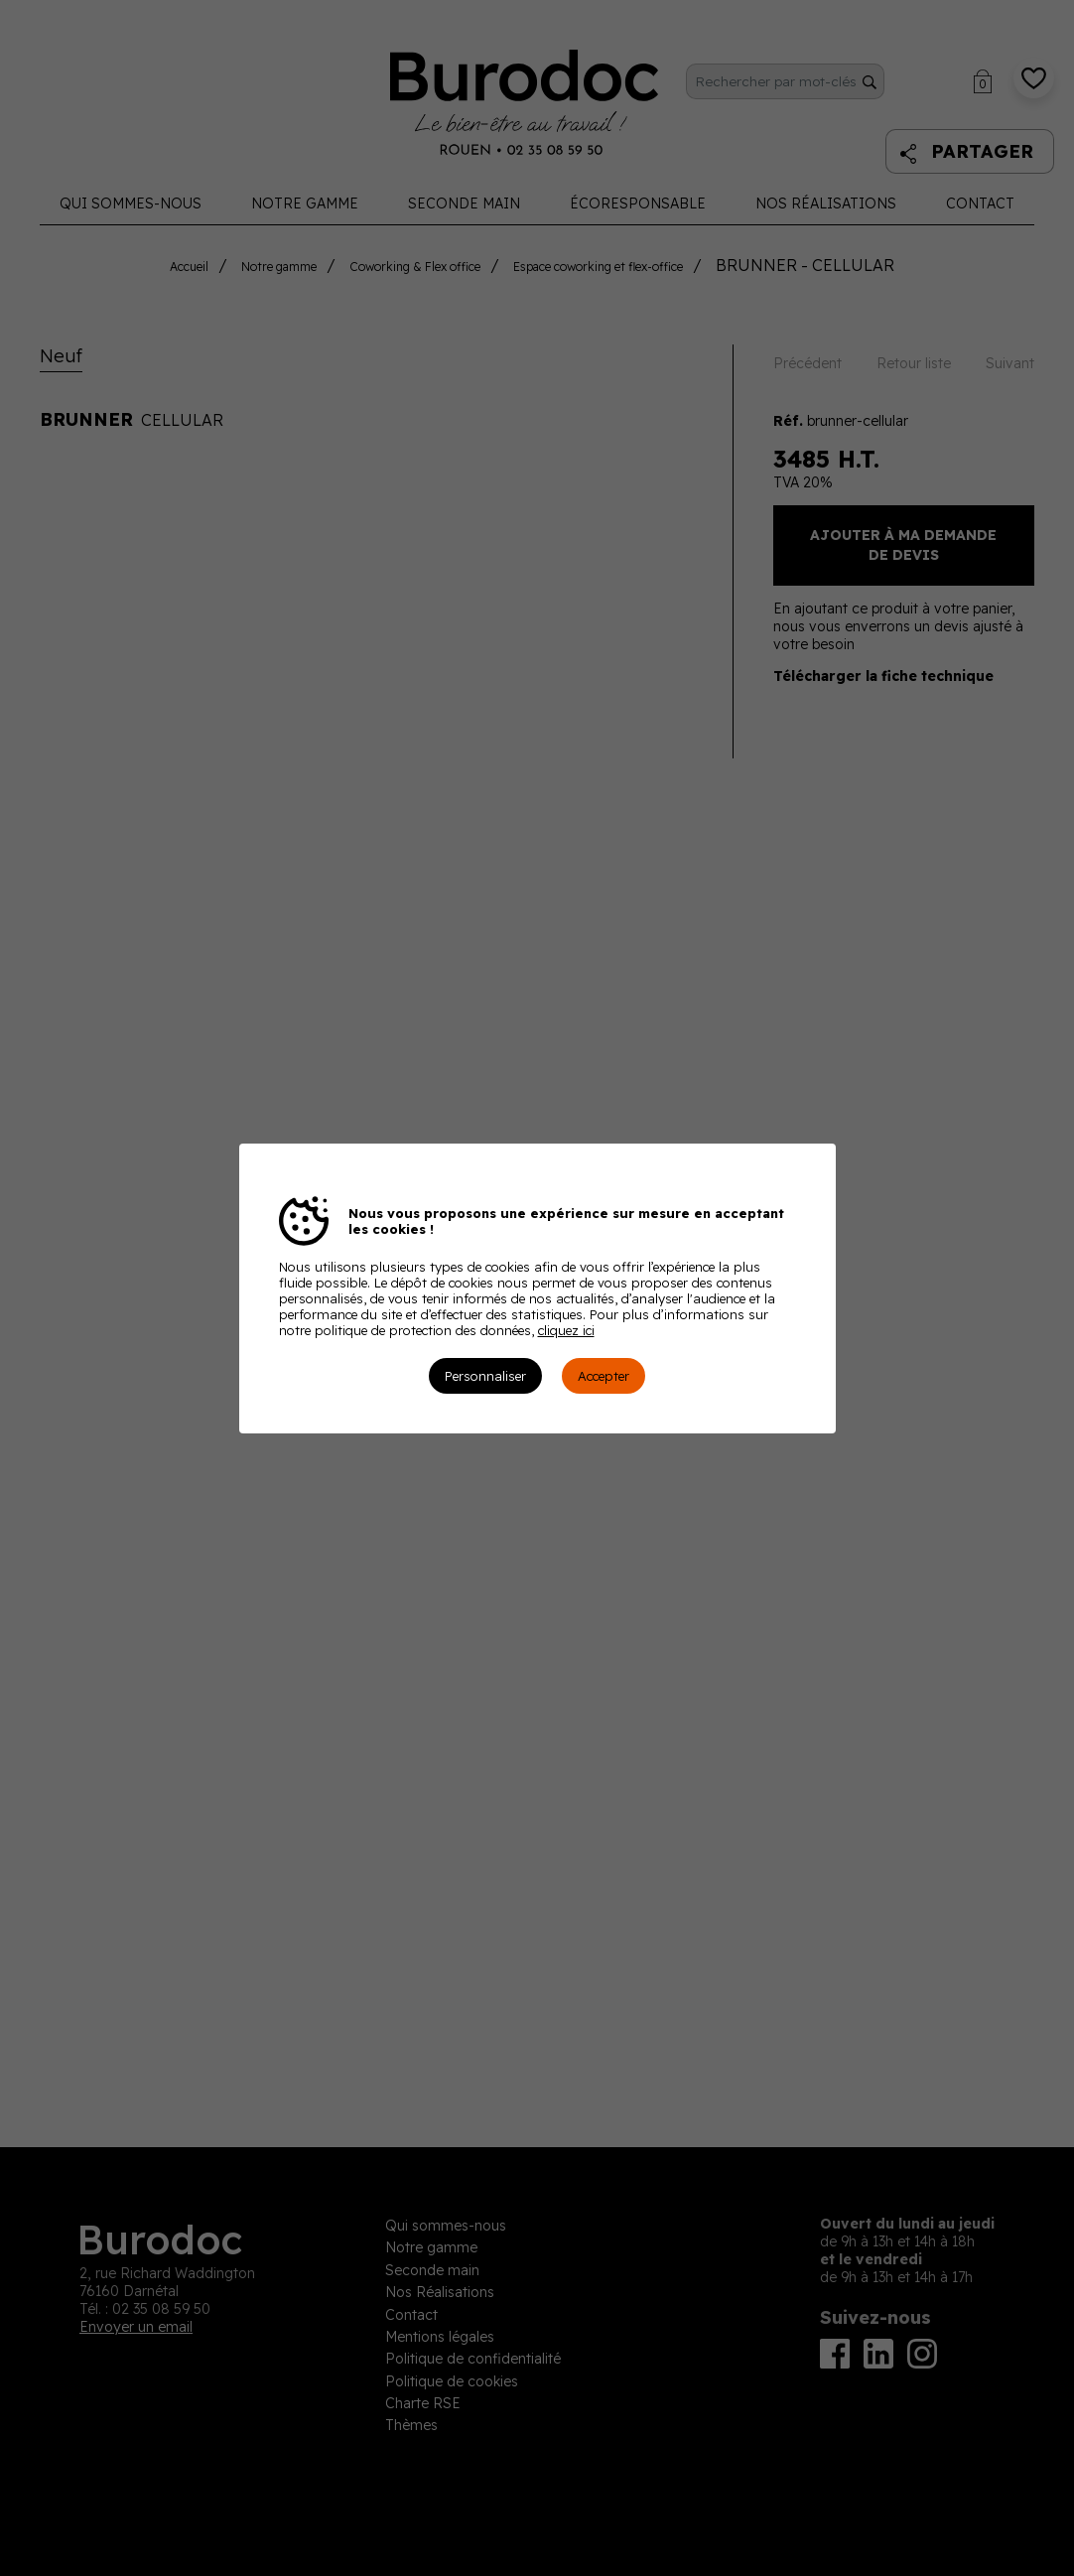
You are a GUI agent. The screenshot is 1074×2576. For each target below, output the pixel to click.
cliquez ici (566, 1330)
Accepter (603, 1376)
